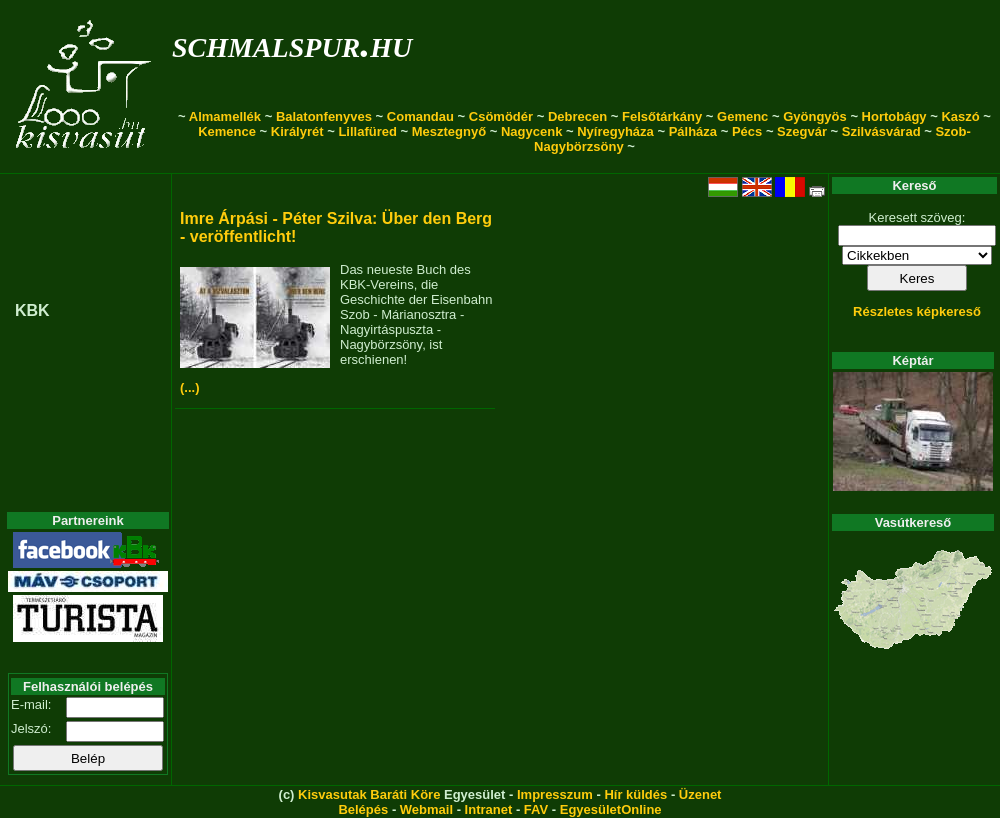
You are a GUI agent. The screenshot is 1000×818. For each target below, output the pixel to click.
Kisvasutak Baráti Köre (369, 794)
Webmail (426, 809)
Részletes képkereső (917, 311)
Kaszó (960, 116)
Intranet (489, 809)
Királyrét (297, 131)
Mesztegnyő (449, 131)
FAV (536, 809)
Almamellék (225, 116)
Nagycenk (531, 131)
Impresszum (555, 794)
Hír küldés (635, 794)
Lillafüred (367, 131)
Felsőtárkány (662, 116)
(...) (190, 387)
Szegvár (802, 131)
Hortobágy (894, 116)
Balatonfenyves (324, 116)
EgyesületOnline (611, 809)
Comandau (420, 116)
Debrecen (577, 116)
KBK (32, 310)
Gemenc (742, 116)
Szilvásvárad (881, 131)
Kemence (227, 131)
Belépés (363, 809)
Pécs (747, 131)
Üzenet (700, 794)
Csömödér (501, 116)
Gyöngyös (815, 116)
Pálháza (693, 131)
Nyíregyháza (615, 131)
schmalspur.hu (292, 43)
